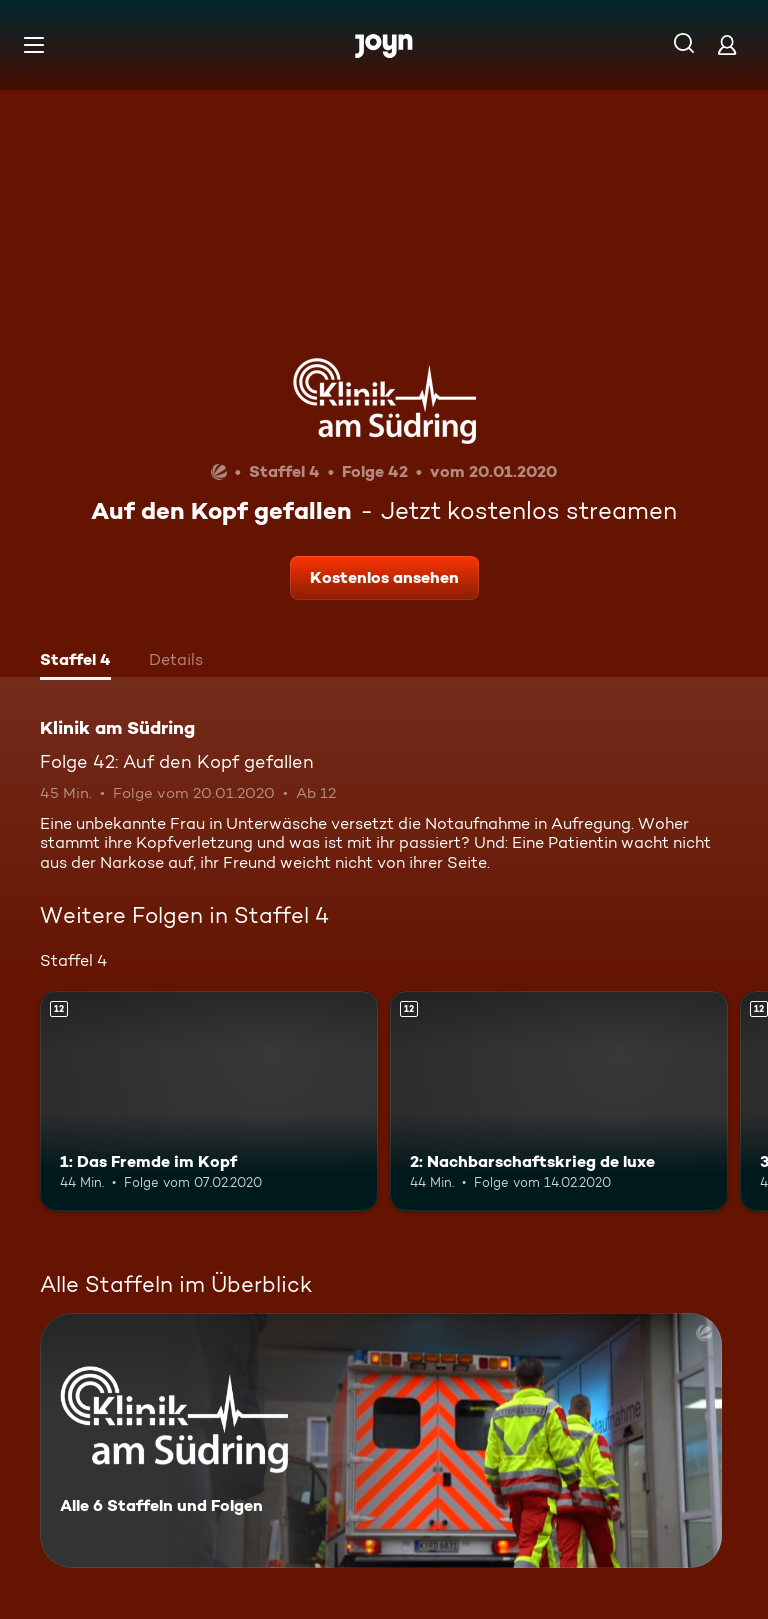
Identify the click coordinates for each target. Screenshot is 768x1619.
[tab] (75, 662)
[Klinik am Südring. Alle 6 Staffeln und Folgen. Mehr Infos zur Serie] (381, 1440)
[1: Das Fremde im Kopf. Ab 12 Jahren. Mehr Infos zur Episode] (209, 1101)
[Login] (727, 44)
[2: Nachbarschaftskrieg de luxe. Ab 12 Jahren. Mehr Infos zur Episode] (559, 1101)
